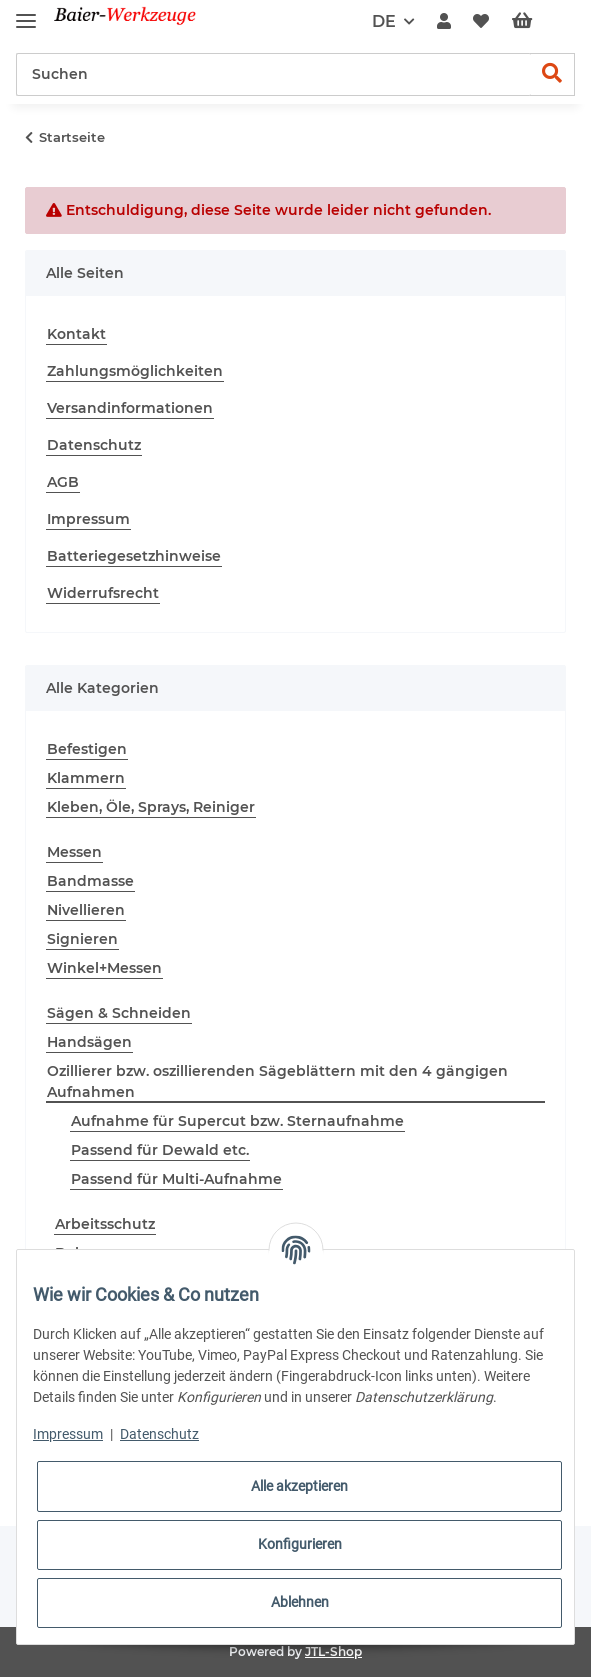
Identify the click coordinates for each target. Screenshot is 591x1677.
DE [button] (384, 21)
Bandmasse (90, 881)
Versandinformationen (130, 408)
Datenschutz (94, 445)
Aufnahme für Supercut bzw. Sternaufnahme (237, 1121)
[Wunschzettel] (481, 22)
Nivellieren (86, 910)
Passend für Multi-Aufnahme (176, 1179)
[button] (444, 22)
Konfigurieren (300, 1544)
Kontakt (76, 334)
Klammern (86, 778)
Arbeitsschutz (105, 1224)
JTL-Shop (333, 1651)
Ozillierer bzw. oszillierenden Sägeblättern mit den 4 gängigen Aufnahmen (277, 1081)
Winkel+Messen (104, 968)
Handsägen (89, 1042)
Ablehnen (300, 1602)
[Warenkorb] (538, 22)
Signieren (82, 939)
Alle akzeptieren (299, 1486)
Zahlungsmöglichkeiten (135, 371)
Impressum (88, 519)
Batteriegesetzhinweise (134, 556)
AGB (63, 482)
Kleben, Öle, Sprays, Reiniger (151, 807)
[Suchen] (273, 74)
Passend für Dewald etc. (160, 1150)
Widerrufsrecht (103, 593)
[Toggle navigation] (26, 12)
